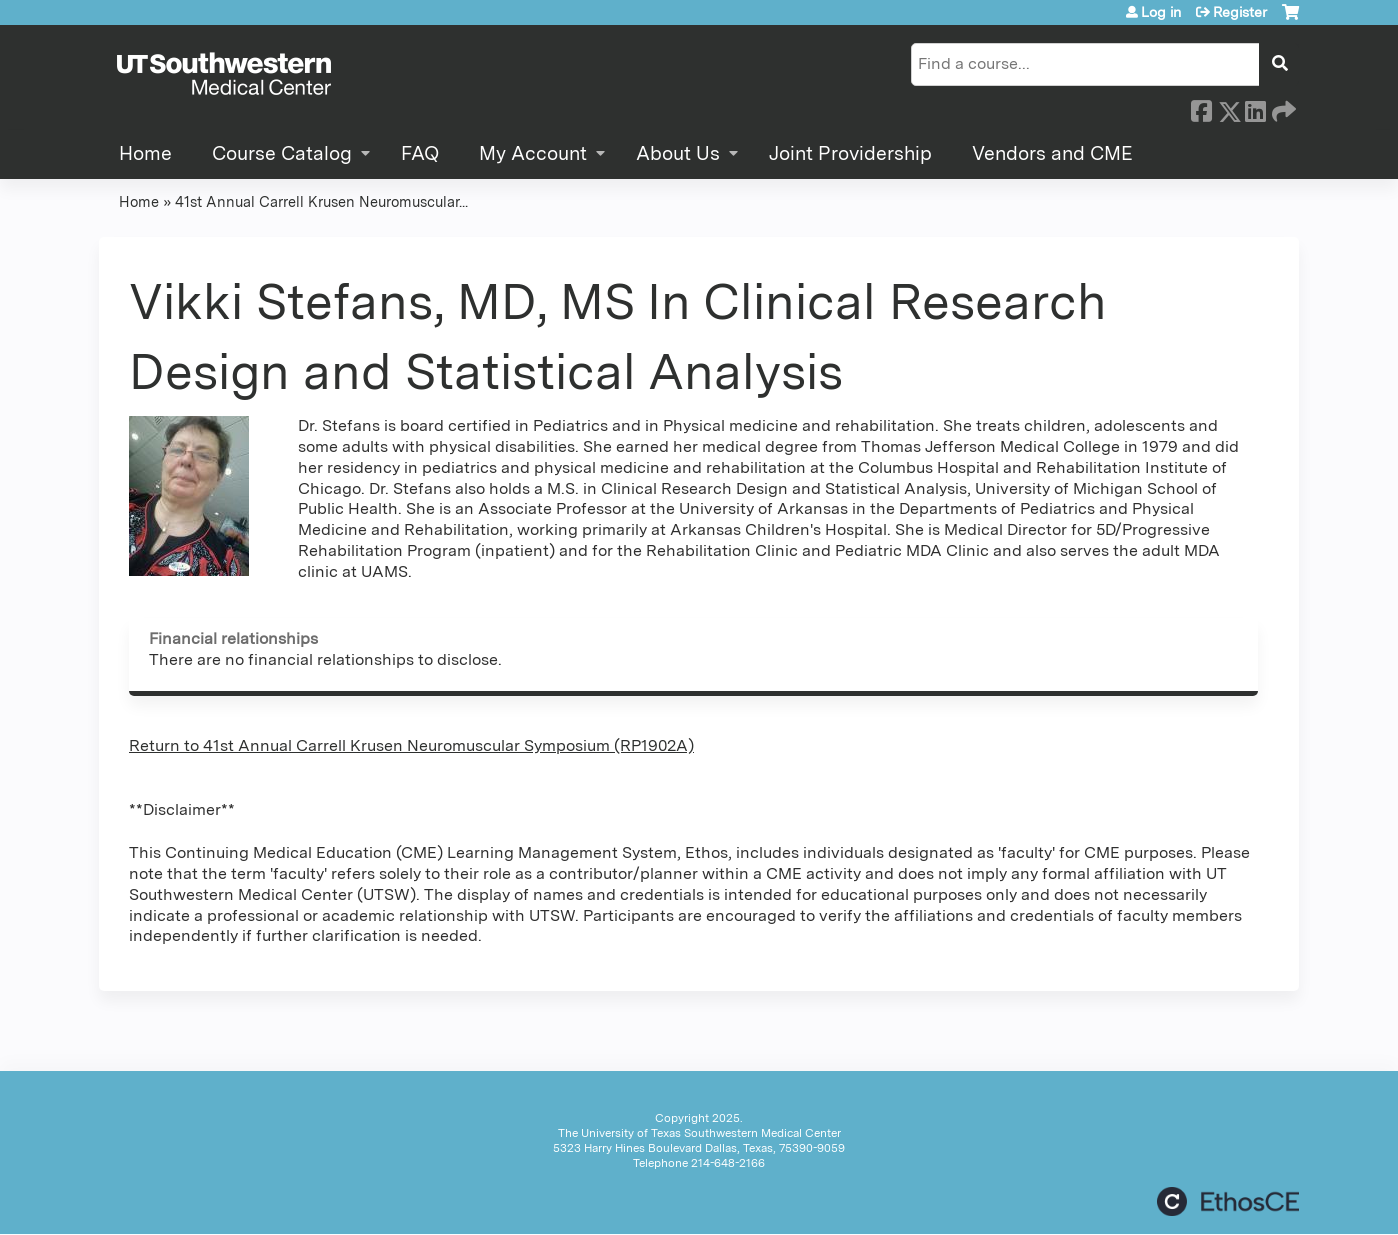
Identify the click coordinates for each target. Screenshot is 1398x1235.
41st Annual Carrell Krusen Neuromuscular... (321, 201)
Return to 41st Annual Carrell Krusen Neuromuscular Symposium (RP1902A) (411, 745)
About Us (678, 153)
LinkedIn (1255, 108)
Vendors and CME (1052, 153)
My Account (533, 153)
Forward (1282, 108)
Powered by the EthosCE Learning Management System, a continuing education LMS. (1228, 1201)
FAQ (420, 153)
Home (145, 153)
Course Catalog (282, 153)
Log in (1161, 12)
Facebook (1201, 108)
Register (1240, 12)
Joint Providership (850, 153)
